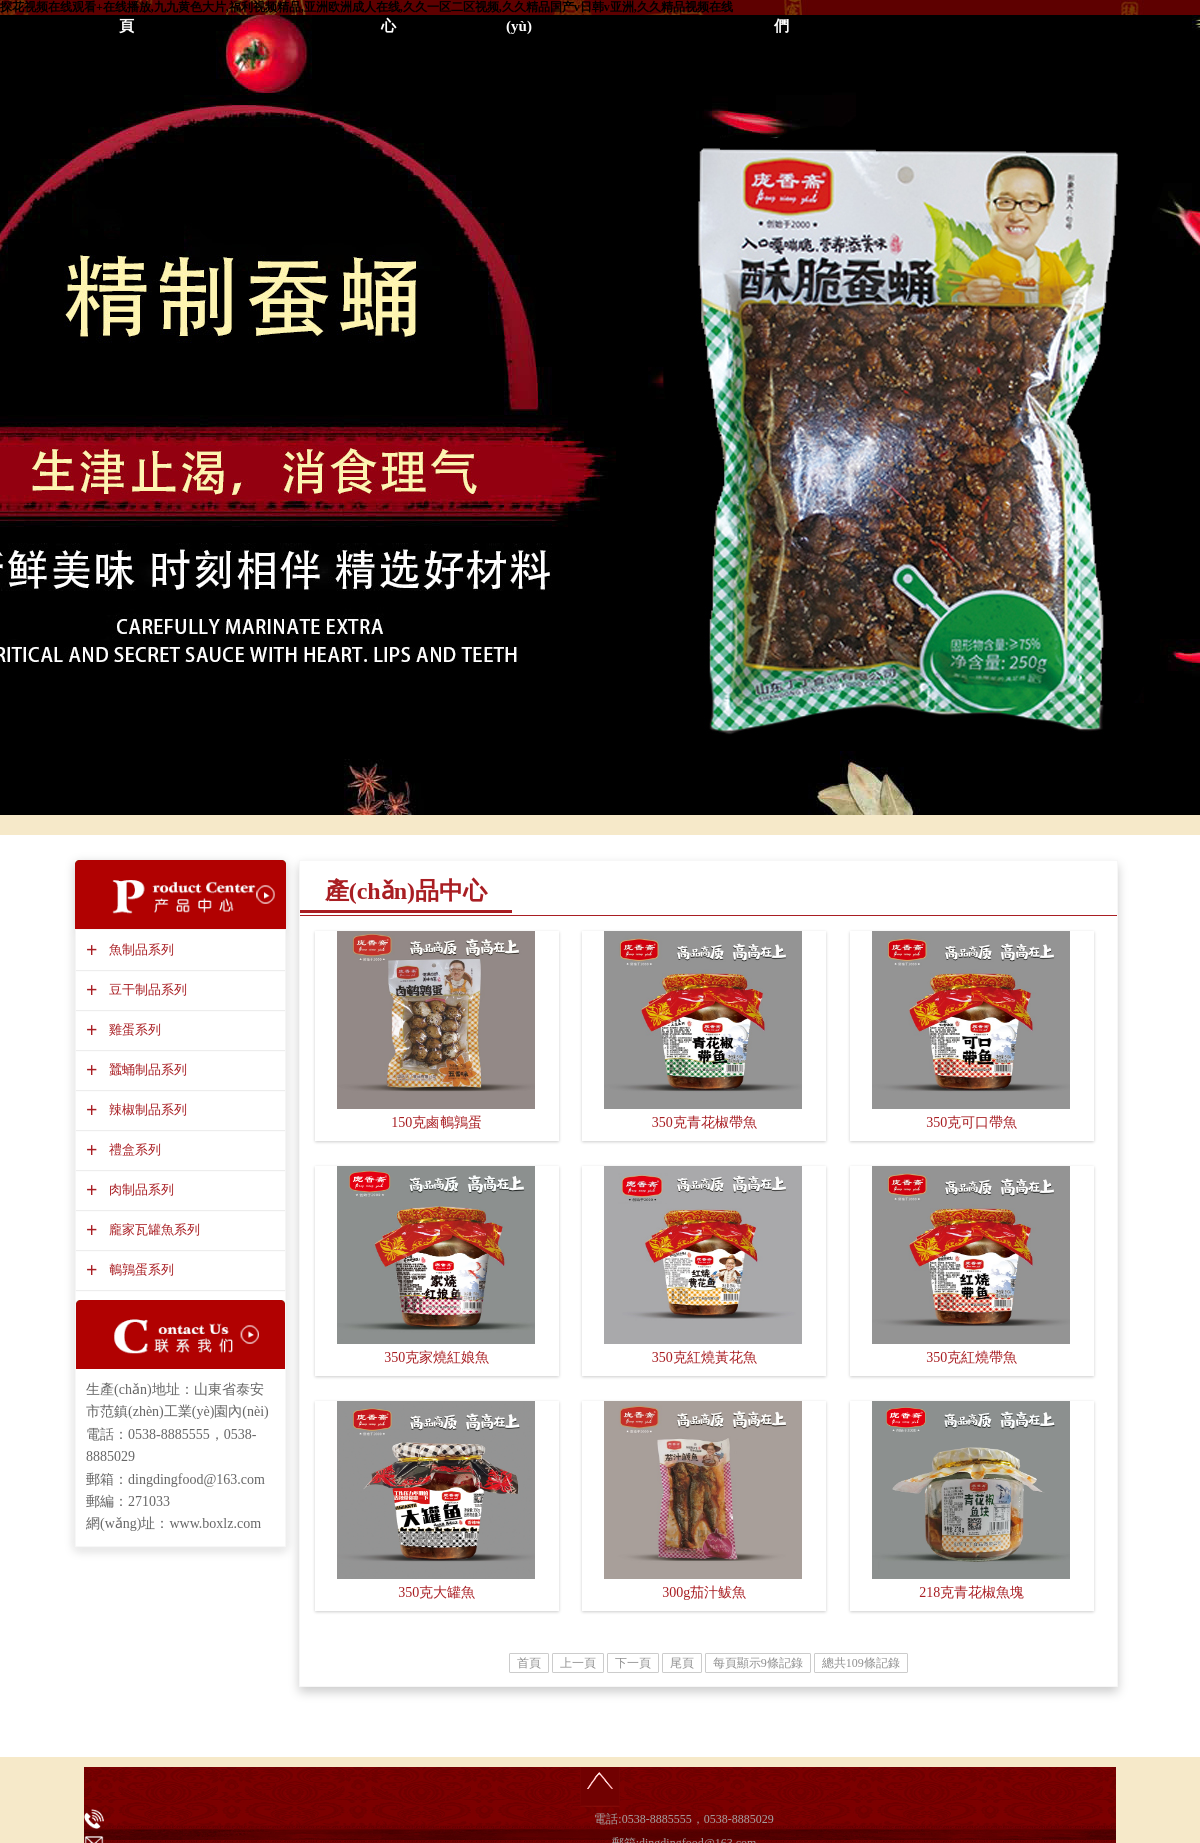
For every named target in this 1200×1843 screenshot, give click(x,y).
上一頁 (578, 1663)
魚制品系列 (139, 949)
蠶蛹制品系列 (145, 1069)
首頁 (529, 1663)
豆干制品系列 (145, 989)
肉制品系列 (139, 1189)
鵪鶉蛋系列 (139, 1269)
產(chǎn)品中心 (406, 891)
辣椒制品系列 (145, 1109)
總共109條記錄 (861, 1663)
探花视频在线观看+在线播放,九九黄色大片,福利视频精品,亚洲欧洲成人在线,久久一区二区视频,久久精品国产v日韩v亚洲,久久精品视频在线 (366, 7)
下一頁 (633, 1663)
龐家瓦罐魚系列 (152, 1229)
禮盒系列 (132, 1149)
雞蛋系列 (132, 1029)
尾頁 (682, 1663)
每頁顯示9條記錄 (758, 1663)
